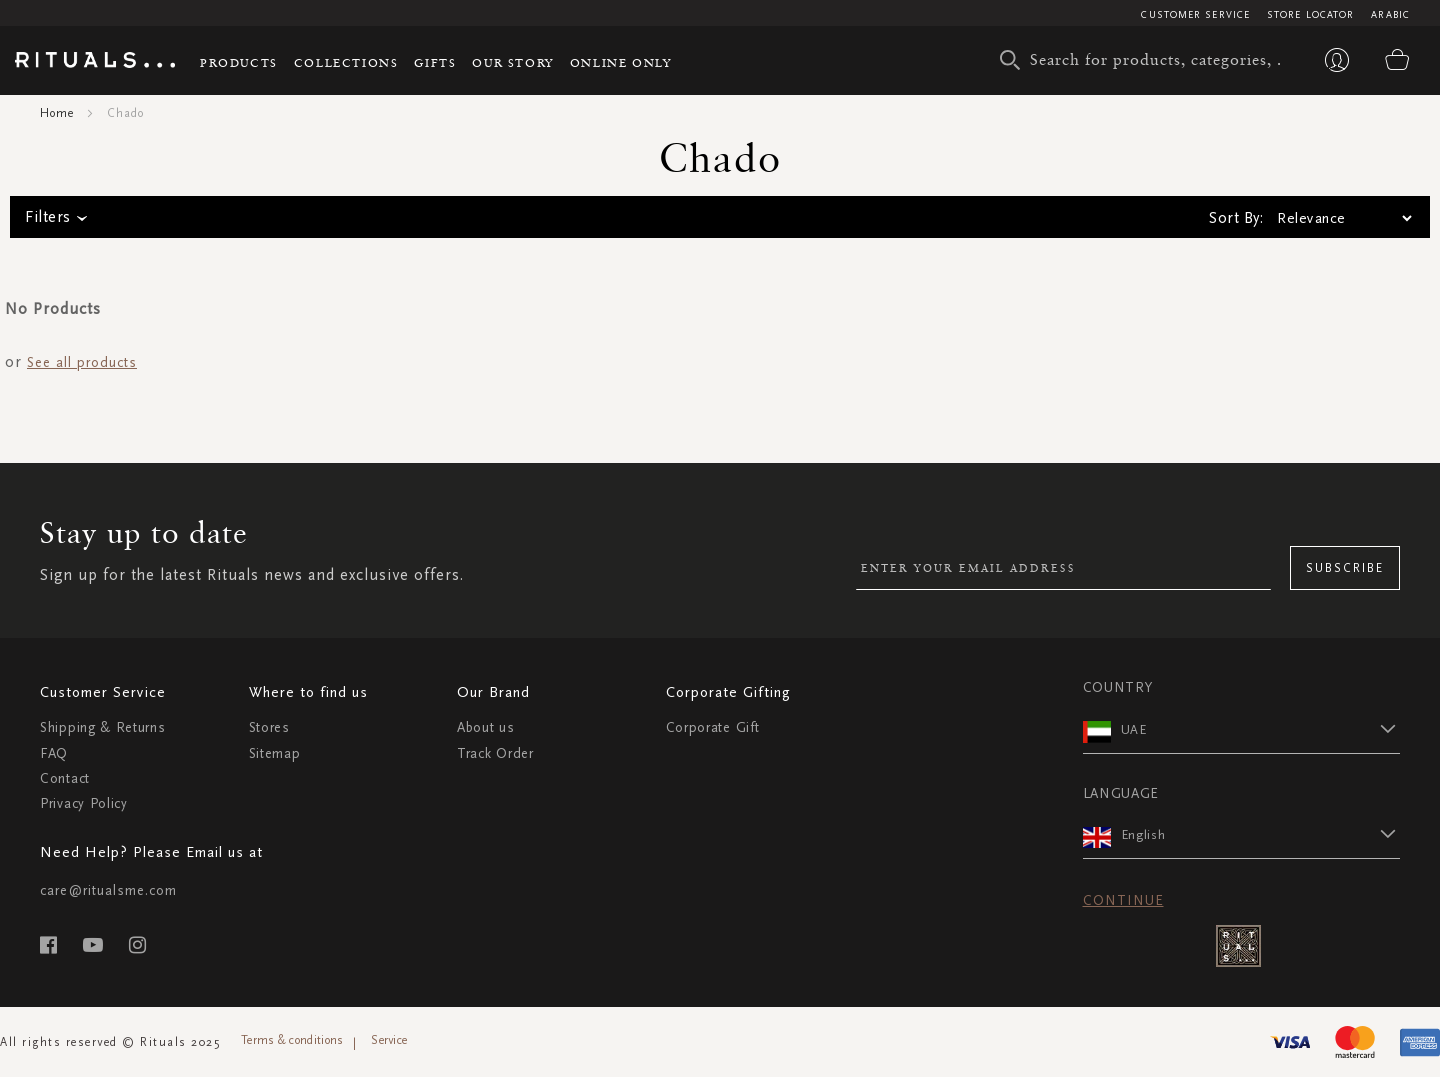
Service (389, 1040)
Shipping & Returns (103, 727)
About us (486, 727)
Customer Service (1195, 15)
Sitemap (275, 753)
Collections (346, 62)
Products (239, 62)
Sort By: (1236, 218)
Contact (65, 778)
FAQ (54, 753)
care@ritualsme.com (108, 890)
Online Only (621, 62)
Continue (1123, 900)
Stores (269, 727)
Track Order (495, 753)
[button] (1261, 729)
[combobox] (1145, 60)
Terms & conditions (292, 1040)
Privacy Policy (84, 803)
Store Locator (1310, 15)
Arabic (1390, 15)
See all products (82, 362)
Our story (512, 62)
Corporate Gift (713, 727)
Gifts (435, 62)
